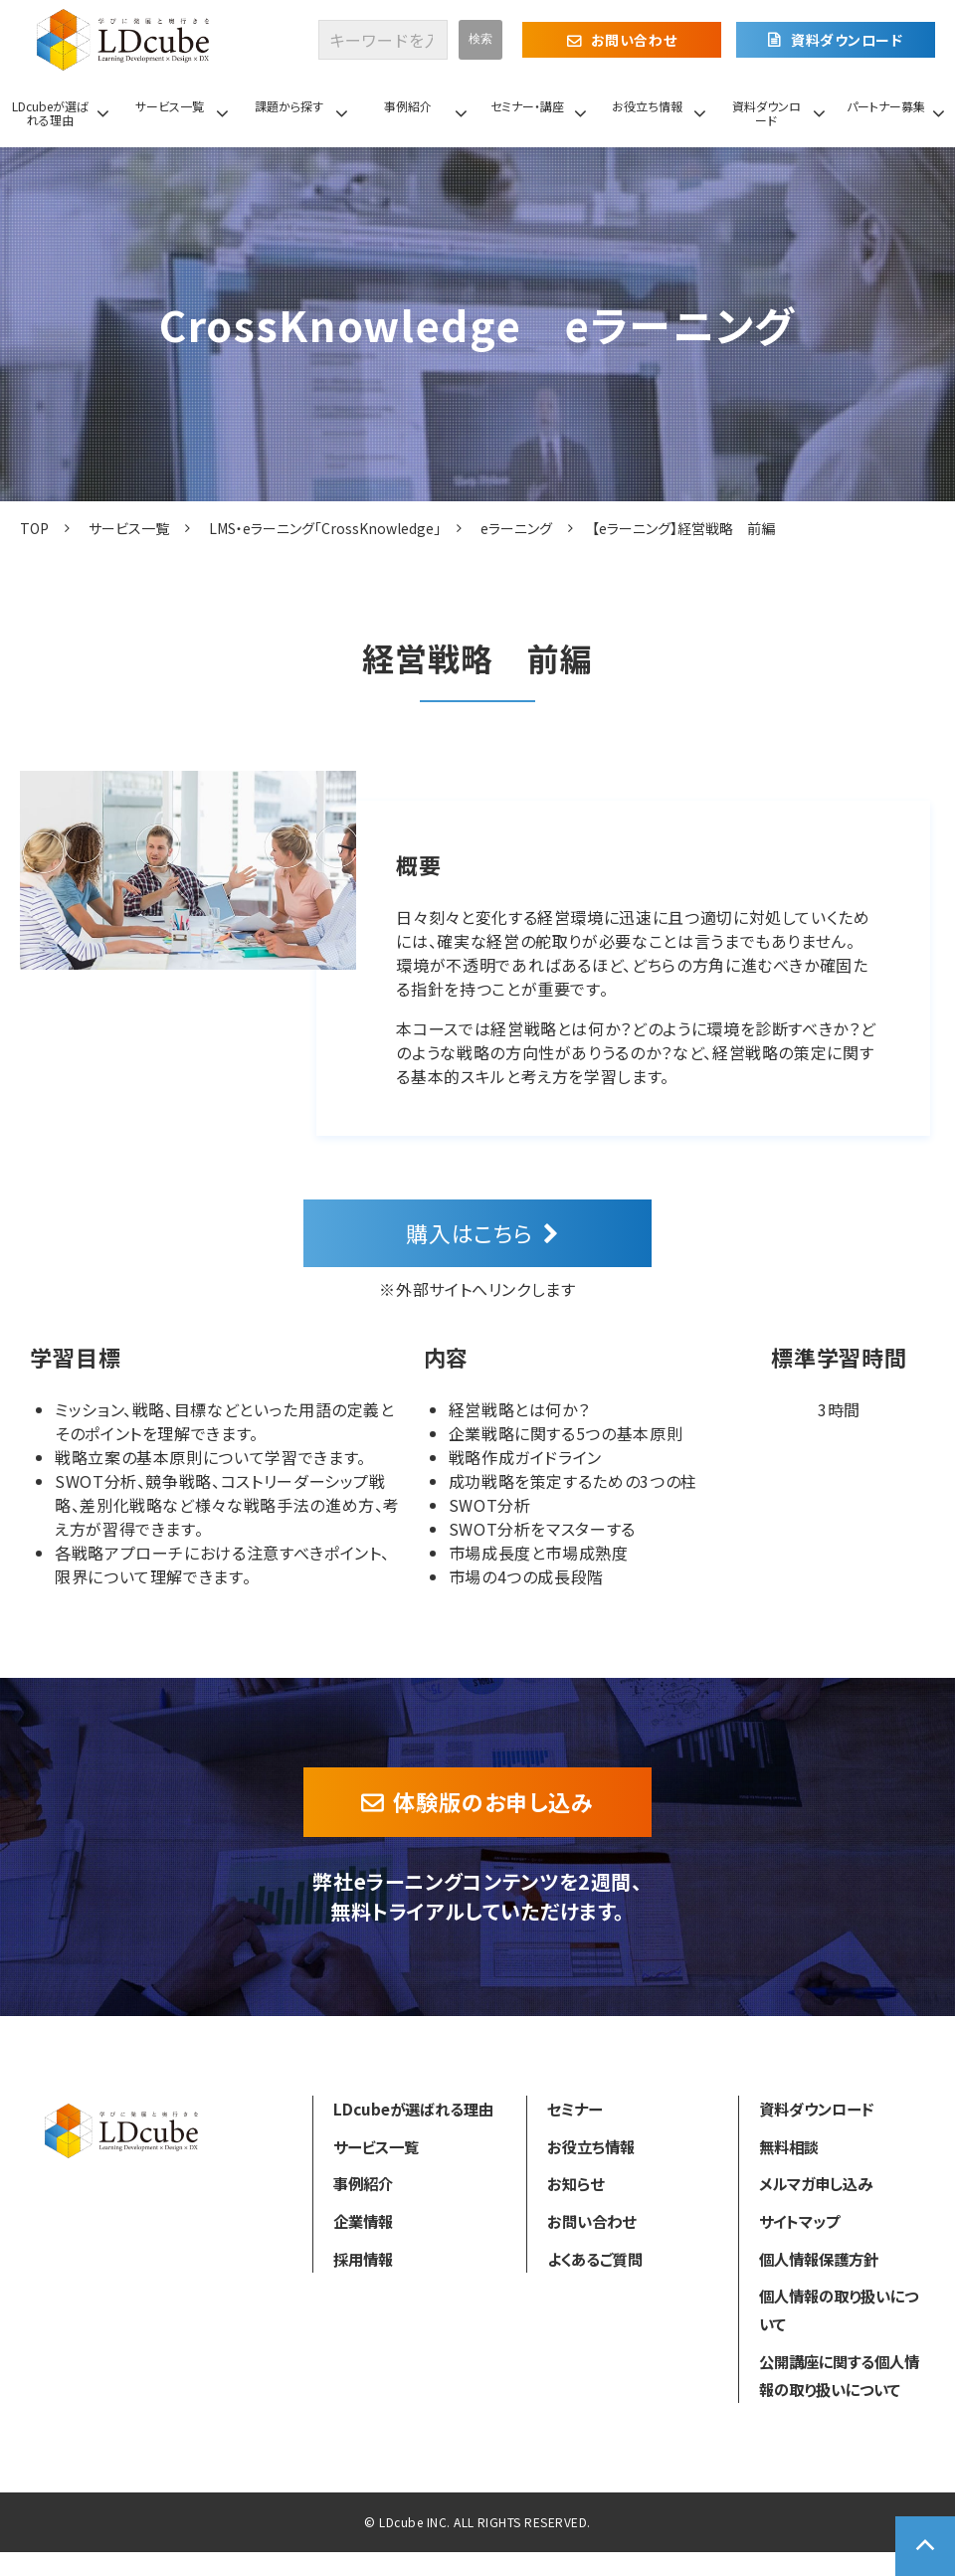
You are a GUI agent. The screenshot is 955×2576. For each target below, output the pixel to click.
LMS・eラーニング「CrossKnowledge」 (325, 528)
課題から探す (289, 105)
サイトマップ (799, 2221)
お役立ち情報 (647, 105)
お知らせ (575, 2183)
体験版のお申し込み (493, 1801)
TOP (34, 528)
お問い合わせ (633, 40)
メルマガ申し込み (815, 2183)
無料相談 (789, 2146)
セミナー (574, 2108)
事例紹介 (408, 105)
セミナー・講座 (527, 105)
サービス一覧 (169, 105)
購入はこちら (469, 1232)
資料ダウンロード (846, 40)
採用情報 (363, 2259)
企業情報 (363, 2221)
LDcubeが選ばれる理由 (50, 112)
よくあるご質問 (595, 2259)
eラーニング (516, 528)
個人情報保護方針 (818, 2259)
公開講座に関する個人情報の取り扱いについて (839, 2375)
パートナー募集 (886, 105)
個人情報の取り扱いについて (838, 2309)
